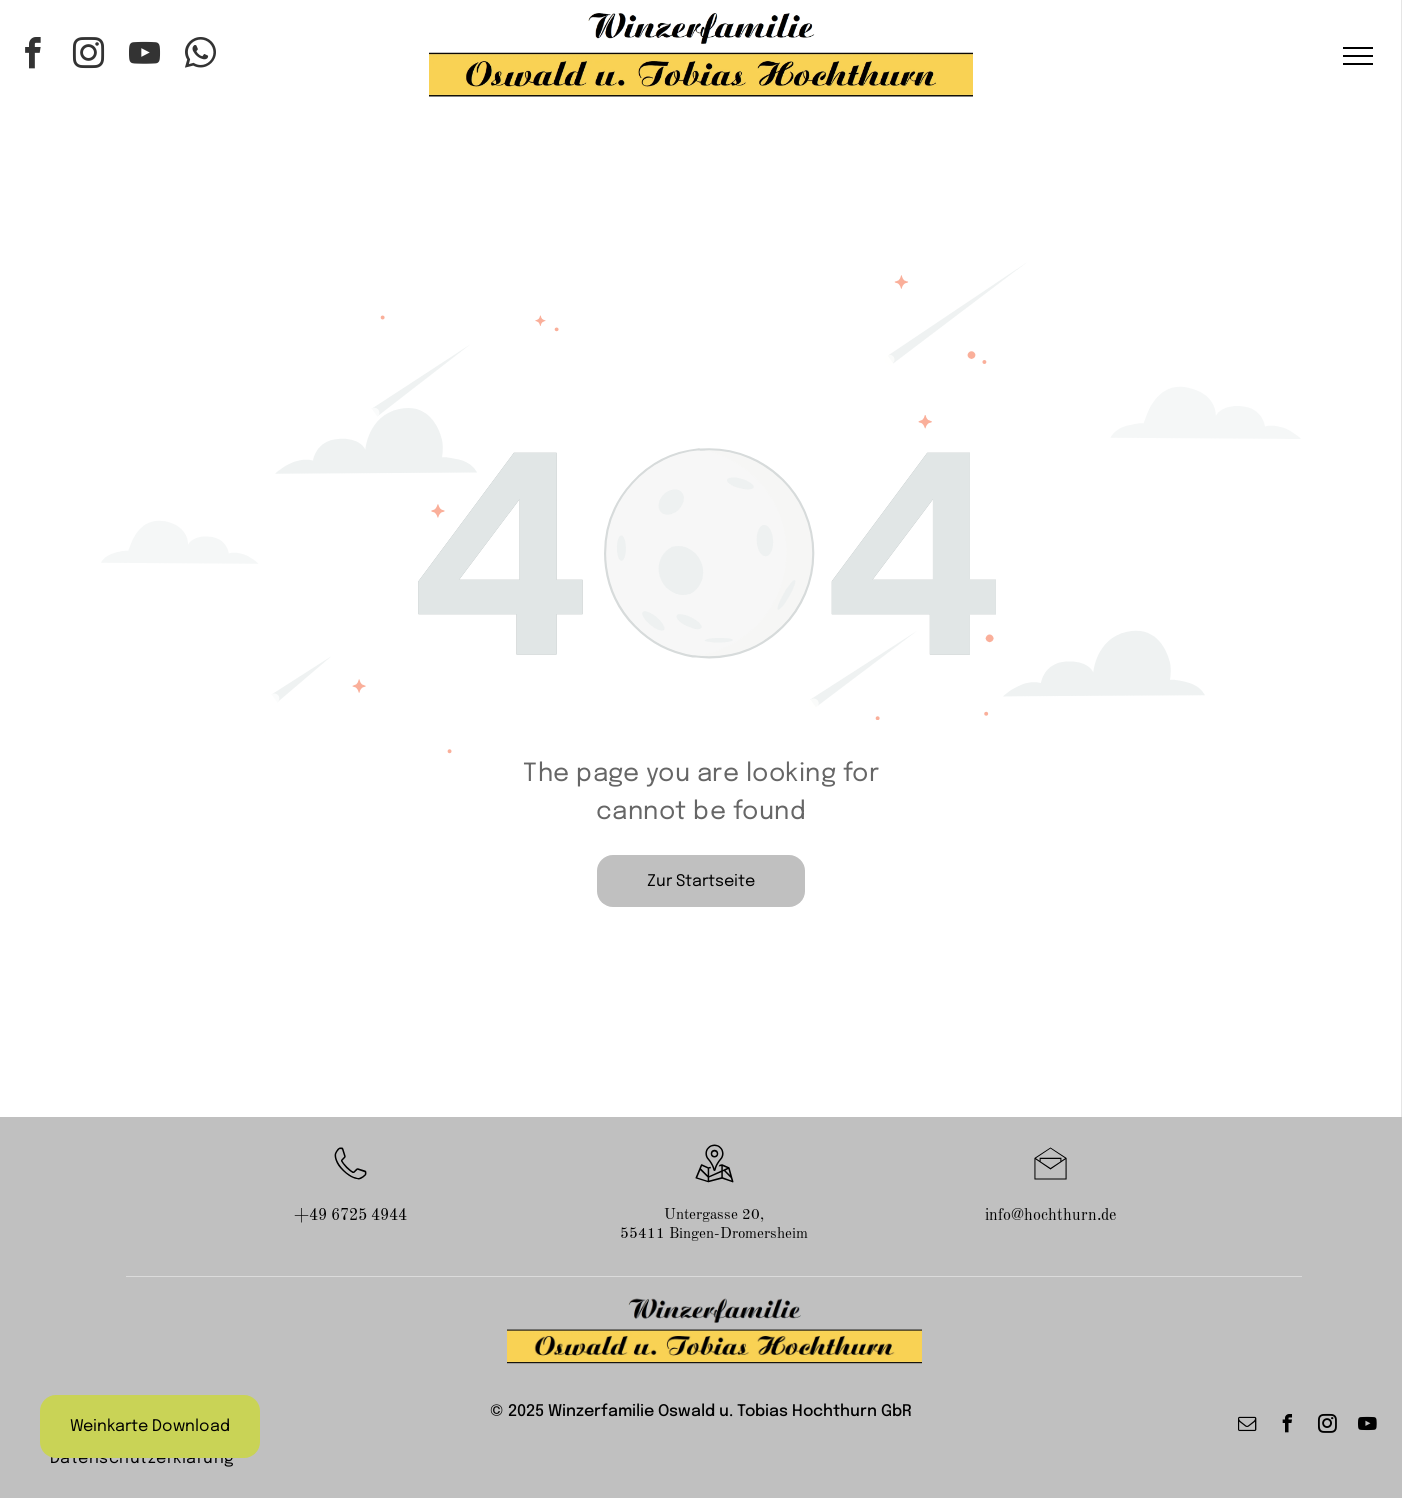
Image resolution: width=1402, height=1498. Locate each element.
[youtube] (145, 56)
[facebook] (33, 56)
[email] (1248, 1426)
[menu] (1358, 56)
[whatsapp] (201, 56)
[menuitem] (142, 1458)
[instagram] (89, 56)
